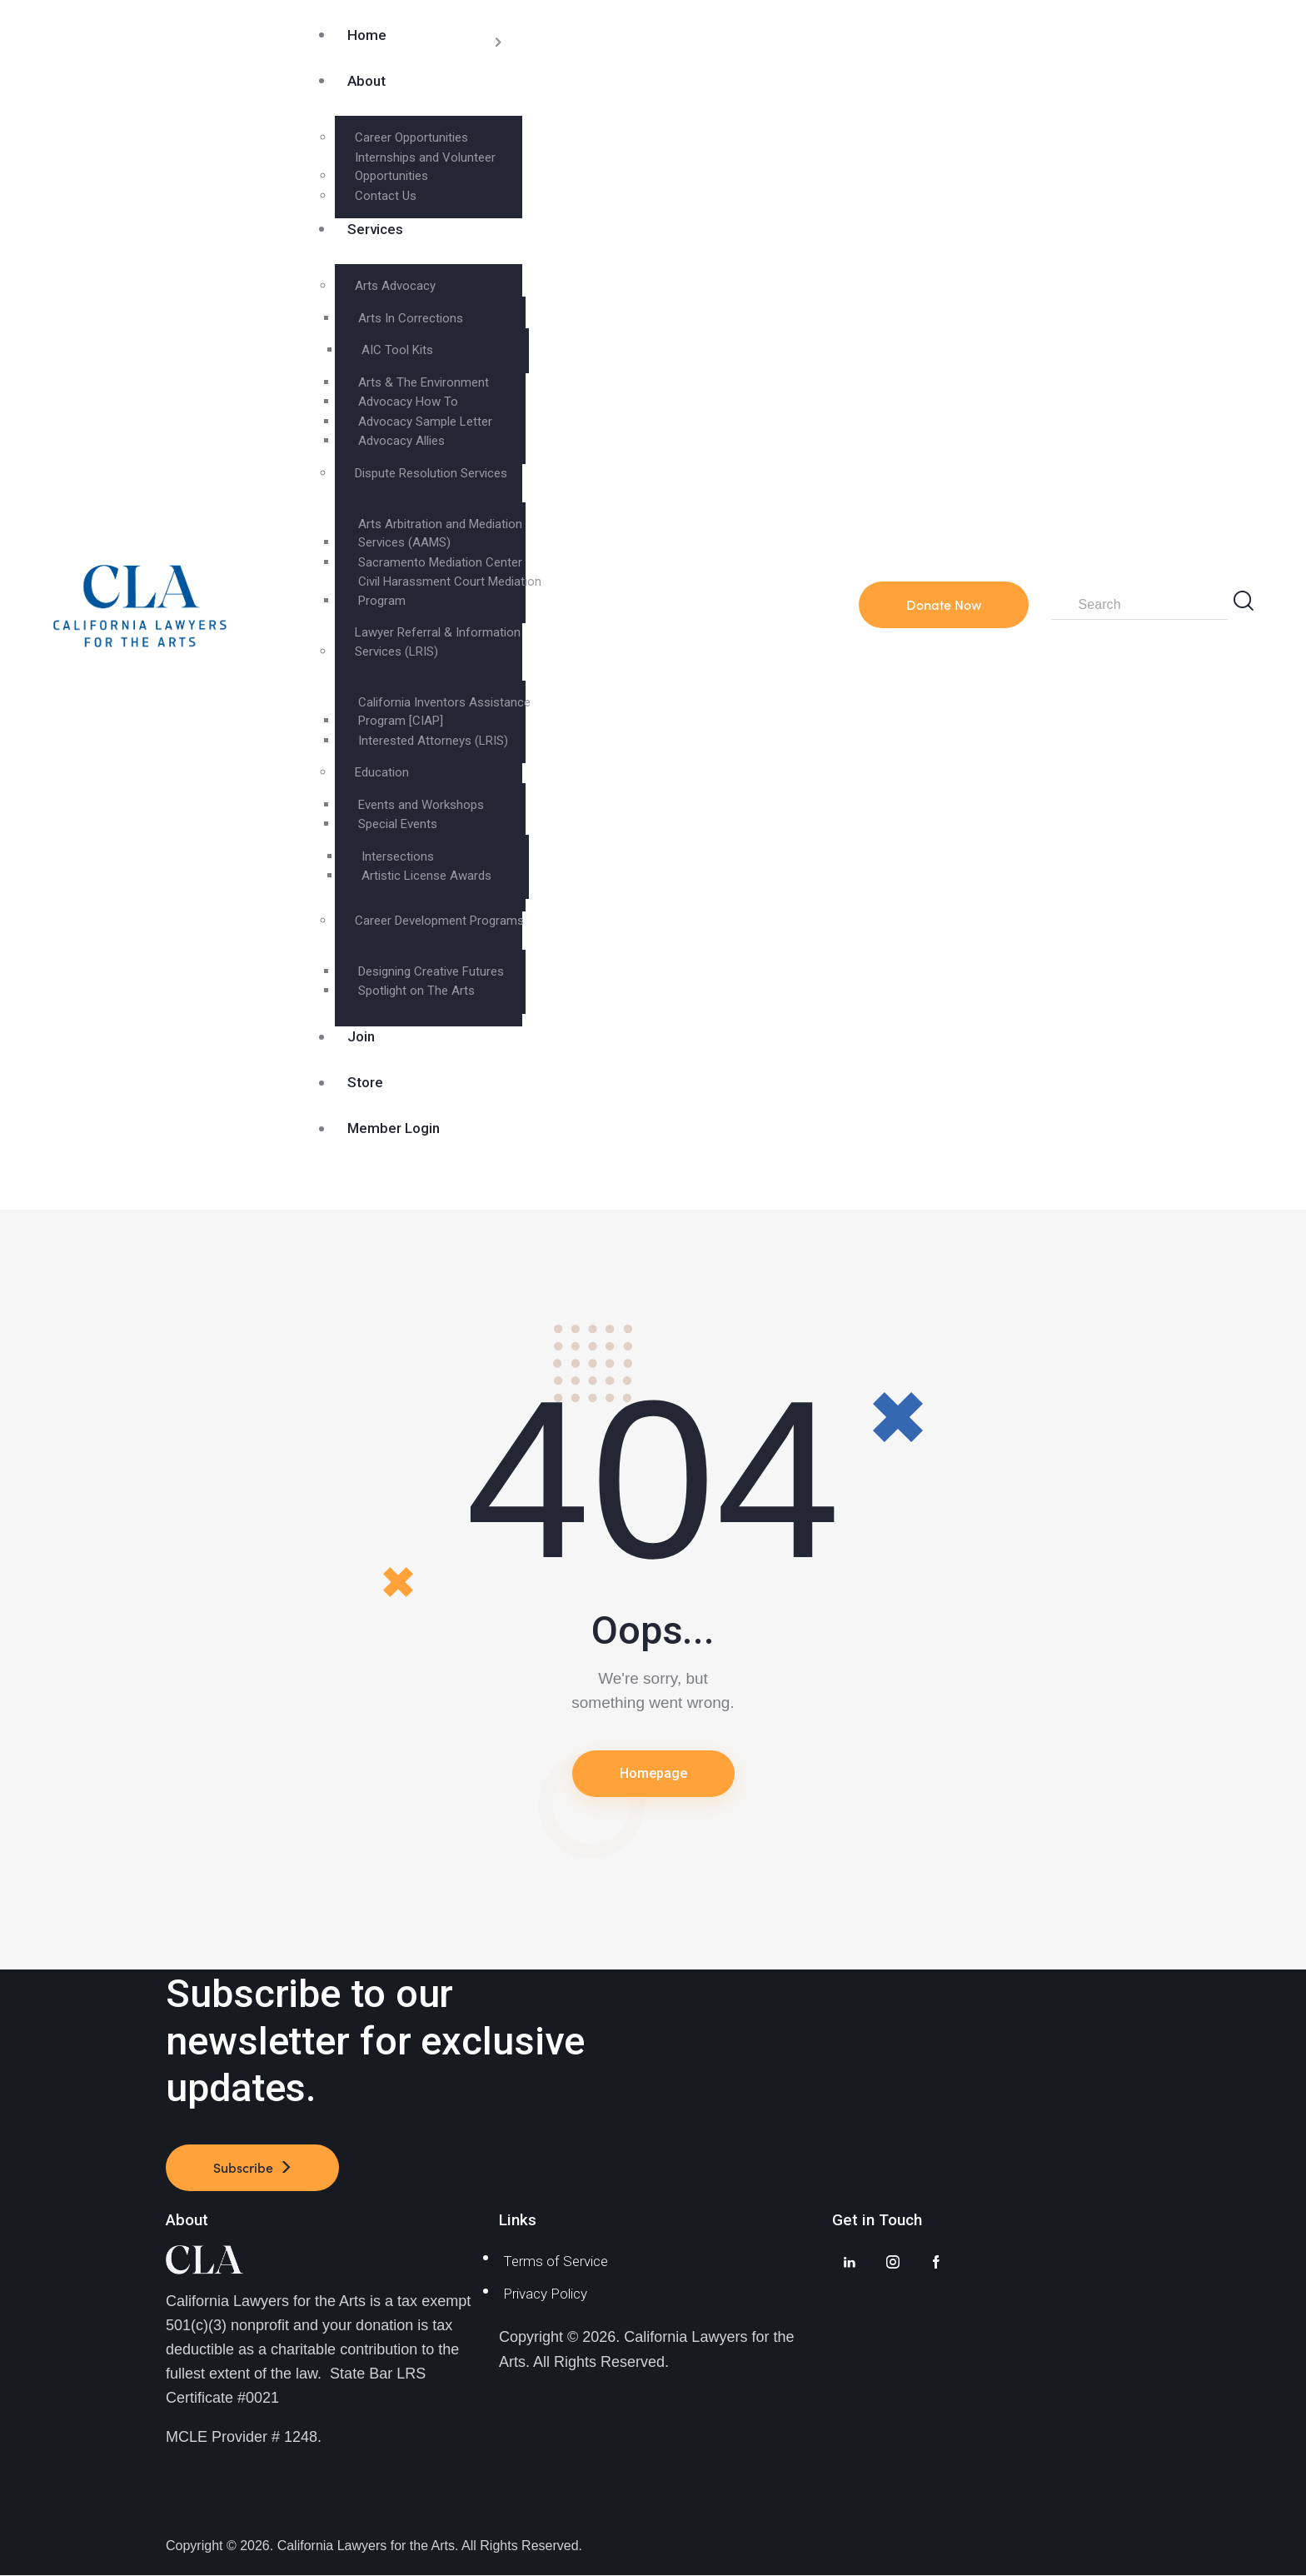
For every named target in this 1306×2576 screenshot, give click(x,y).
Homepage (653, 1773)
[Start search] (1243, 601)
